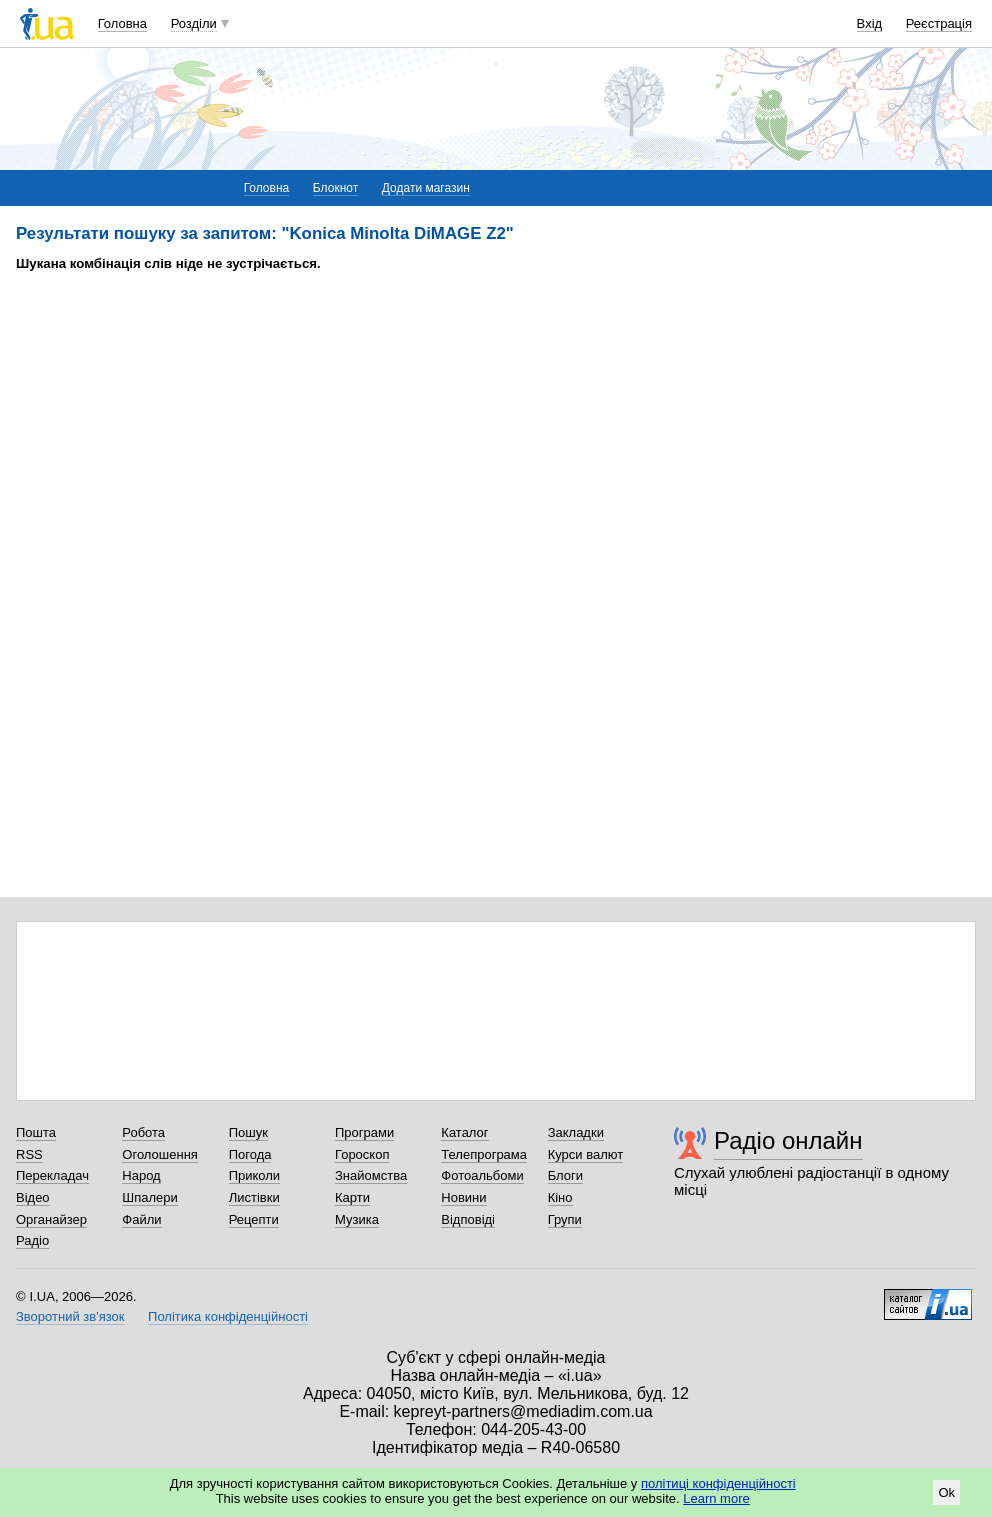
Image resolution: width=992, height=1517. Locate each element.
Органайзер (51, 1219)
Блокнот (335, 188)
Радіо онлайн (788, 1140)
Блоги (565, 1175)
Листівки (254, 1197)
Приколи (254, 1175)
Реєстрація (939, 23)
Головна (122, 23)
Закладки (576, 1132)
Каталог (464, 1132)
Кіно (560, 1197)
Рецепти (254, 1219)
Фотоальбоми (482, 1175)
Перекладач (52, 1175)
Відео (33, 1197)
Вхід (870, 23)
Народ (141, 1175)
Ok (946, 1492)
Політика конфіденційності (228, 1316)
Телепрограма (484, 1154)
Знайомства (371, 1175)
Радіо (32, 1240)
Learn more (716, 1498)
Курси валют (586, 1154)
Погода (250, 1154)
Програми (364, 1132)
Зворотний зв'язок (70, 1316)
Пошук (248, 1132)
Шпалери (150, 1197)
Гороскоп (362, 1154)
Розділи (194, 23)
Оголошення (160, 1154)
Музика (357, 1219)
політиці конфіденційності (718, 1483)
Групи (565, 1219)
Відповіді (468, 1219)
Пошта (36, 1132)
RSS (29, 1154)
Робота (143, 1132)
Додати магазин (426, 188)
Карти (352, 1197)
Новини (463, 1197)
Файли (141, 1219)
